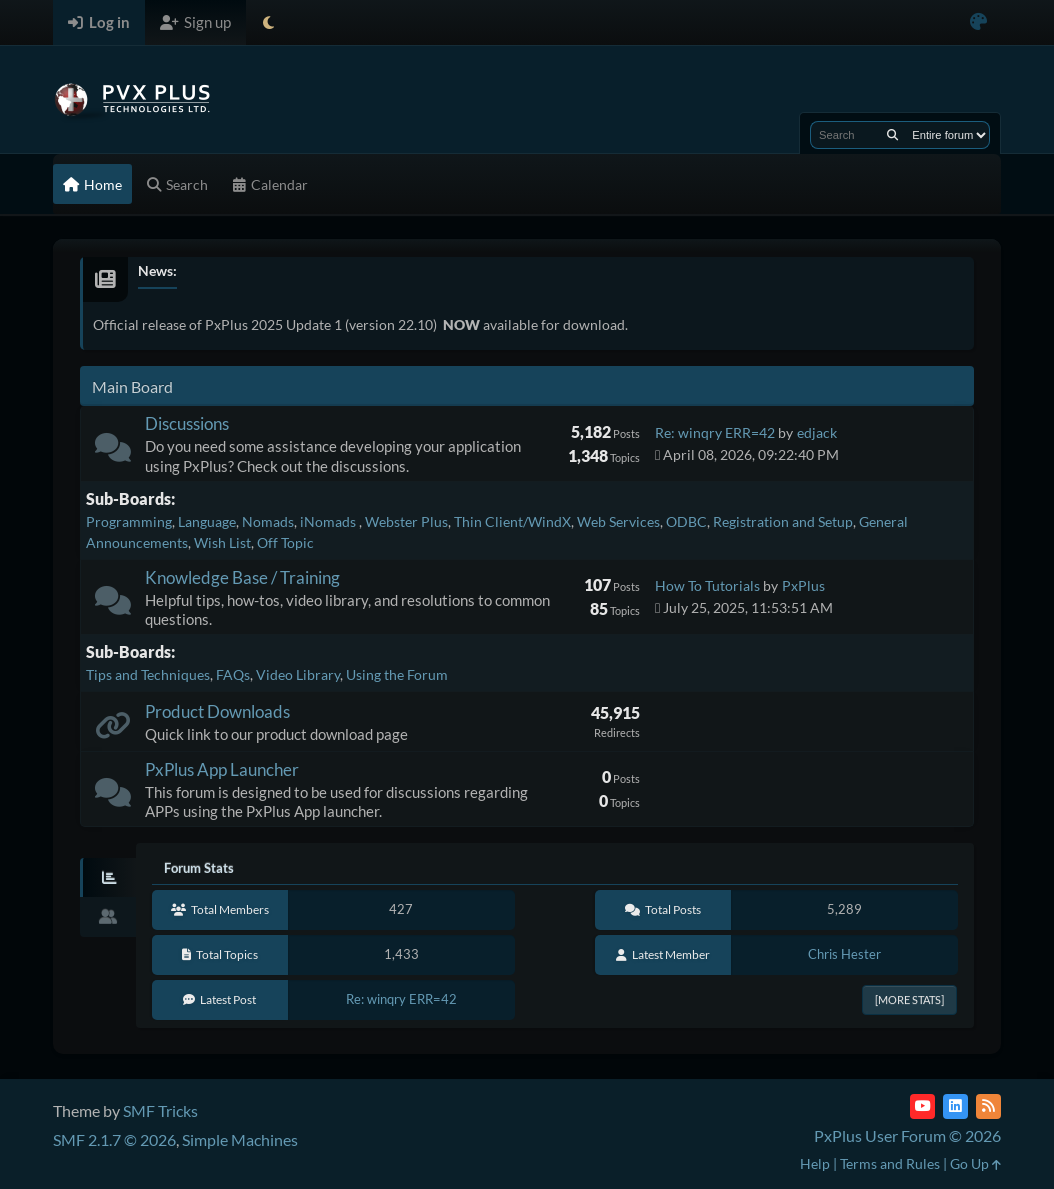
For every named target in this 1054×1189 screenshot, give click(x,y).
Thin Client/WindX (512, 521)
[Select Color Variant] (978, 22)
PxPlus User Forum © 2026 (907, 1135)
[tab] (108, 878)
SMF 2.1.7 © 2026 (114, 1139)
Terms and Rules (890, 1163)
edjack (817, 432)
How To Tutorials (707, 585)
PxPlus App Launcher (222, 769)
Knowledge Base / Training (242, 577)
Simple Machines (240, 1139)
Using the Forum (397, 674)
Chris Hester (844, 954)
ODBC (686, 521)
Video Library (298, 674)
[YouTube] (922, 1106)
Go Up (975, 1163)
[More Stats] (909, 999)
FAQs (233, 674)
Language (207, 521)
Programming (129, 521)
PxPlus (803, 585)
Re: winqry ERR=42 (715, 432)
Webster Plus (406, 521)
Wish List (222, 542)
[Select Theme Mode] (268, 22)
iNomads (329, 521)
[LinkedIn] (955, 1106)
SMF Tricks (160, 1110)
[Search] (892, 135)
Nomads (268, 521)
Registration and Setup (783, 521)
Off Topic (285, 542)
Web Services (618, 521)
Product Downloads (217, 711)
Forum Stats (199, 868)
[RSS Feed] (988, 1106)
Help (815, 1163)
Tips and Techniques (148, 674)
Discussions (187, 423)
